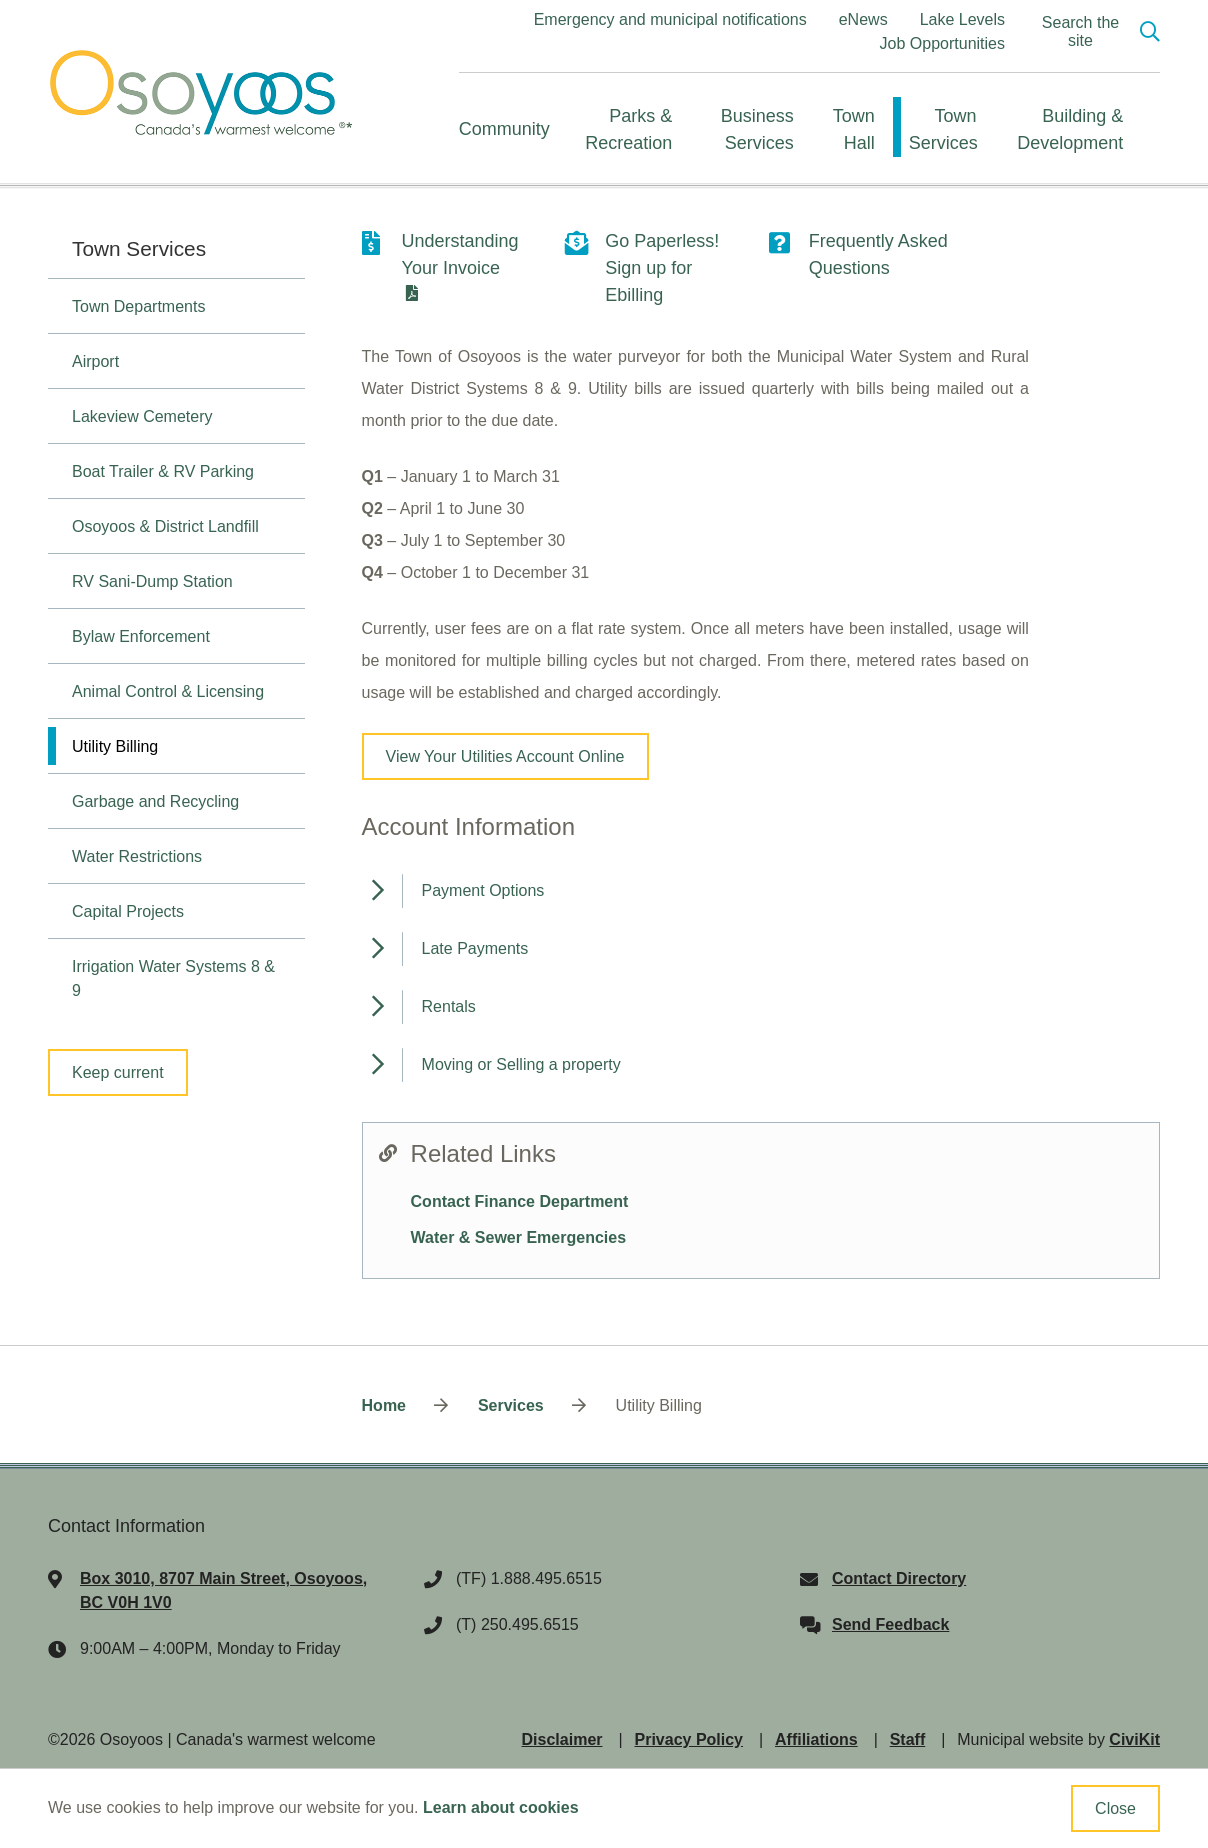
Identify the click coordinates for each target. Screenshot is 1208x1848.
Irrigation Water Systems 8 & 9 (173, 978)
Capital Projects (128, 911)
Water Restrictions (137, 856)
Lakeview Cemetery (142, 416)
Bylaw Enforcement (141, 636)
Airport (95, 361)
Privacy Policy (689, 1739)
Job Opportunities (942, 43)
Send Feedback (890, 1624)
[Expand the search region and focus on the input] (1094, 32)
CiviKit (1134, 1739)
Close (1115, 1808)
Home (384, 1405)
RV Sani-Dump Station (152, 581)
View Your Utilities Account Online (505, 756)
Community (504, 129)
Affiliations (816, 1739)
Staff (908, 1739)
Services (511, 1405)
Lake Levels (962, 19)
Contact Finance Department (520, 1201)
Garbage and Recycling (155, 801)
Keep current (118, 1072)
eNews (863, 19)
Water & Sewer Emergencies (519, 1237)
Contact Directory (899, 1578)
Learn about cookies (501, 1807)
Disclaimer (562, 1739)
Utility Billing (115, 746)
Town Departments (138, 306)
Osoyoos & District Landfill (165, 526)
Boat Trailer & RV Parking (163, 471)
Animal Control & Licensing (168, 691)
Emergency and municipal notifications (670, 19)
